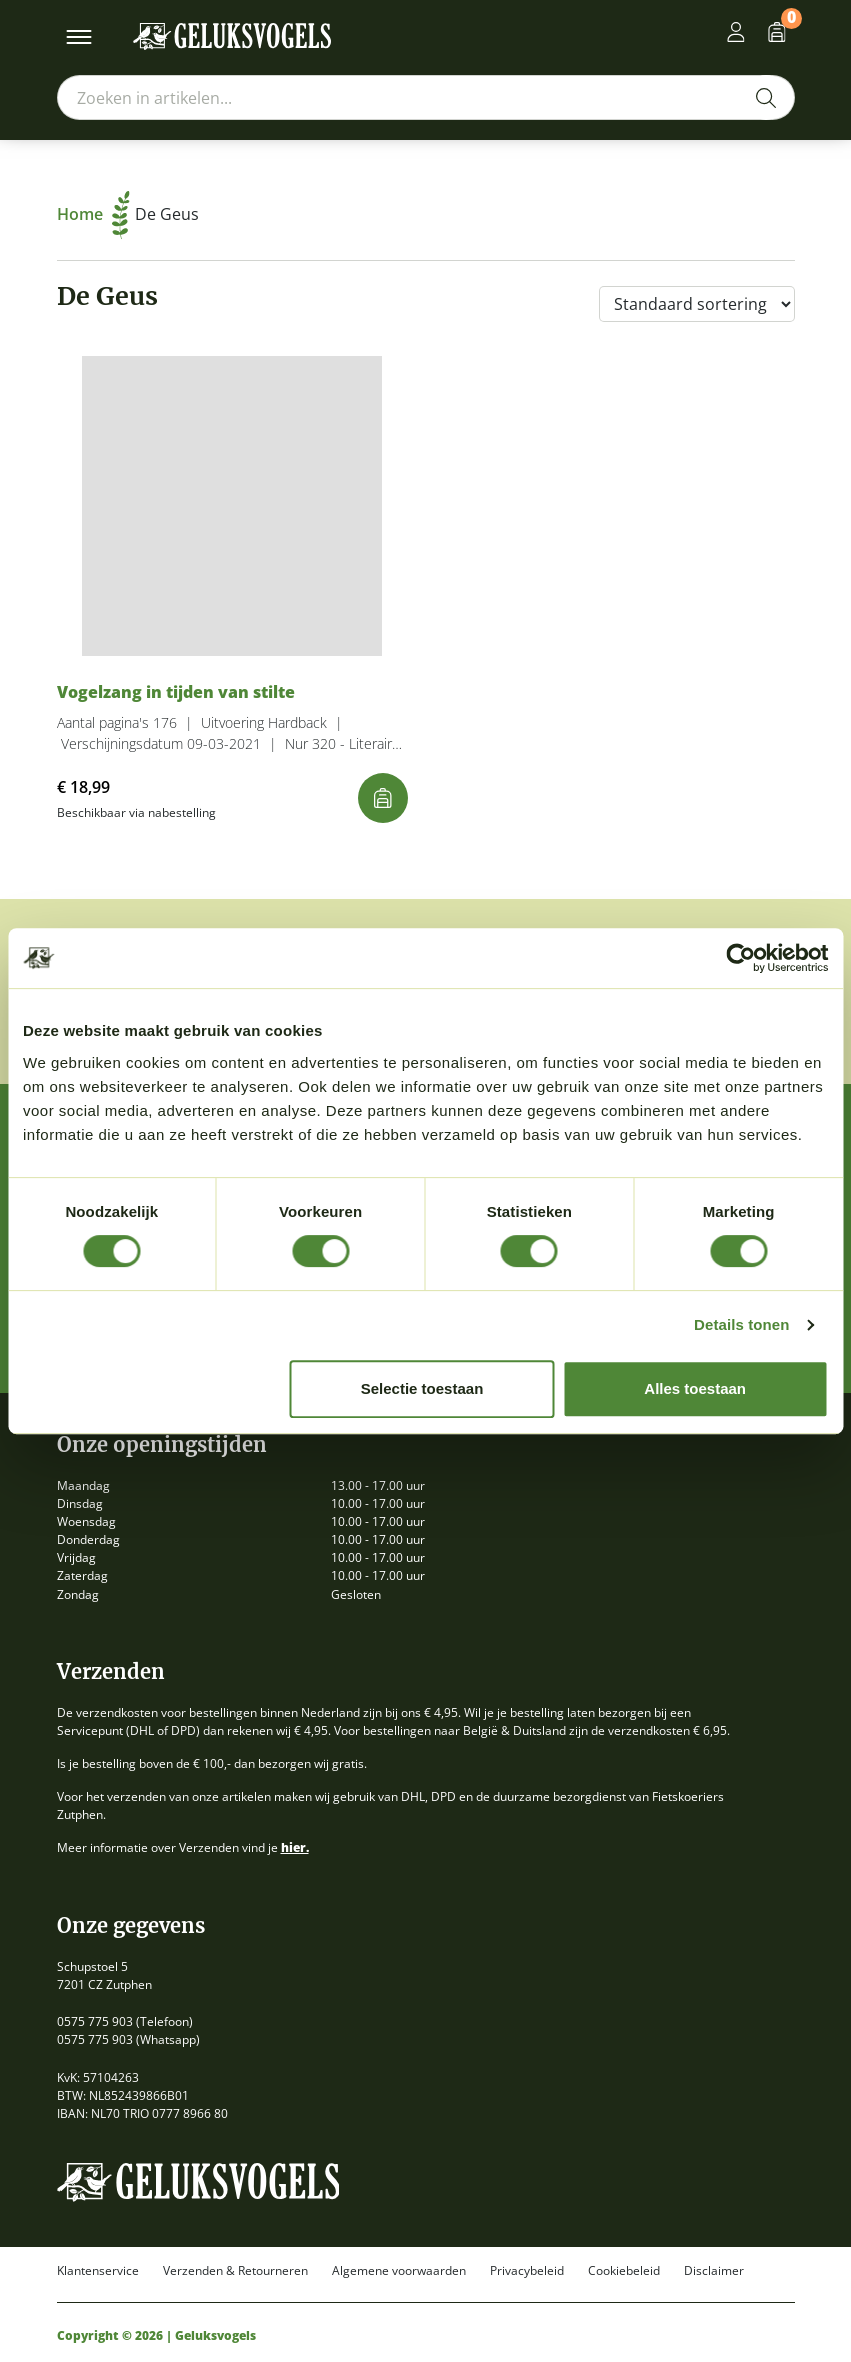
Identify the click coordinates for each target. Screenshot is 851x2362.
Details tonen (741, 1324)
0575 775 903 (95, 2021)
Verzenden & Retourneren (235, 2271)
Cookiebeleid (624, 2271)
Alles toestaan (695, 1388)
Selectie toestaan (422, 1388)
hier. (295, 1847)
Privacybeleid (527, 2271)
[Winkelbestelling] (697, 304)
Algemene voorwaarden (399, 2271)
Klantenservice (98, 2271)
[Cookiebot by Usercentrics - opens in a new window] (740, 958)
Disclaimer (714, 2271)
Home (93, 214)
